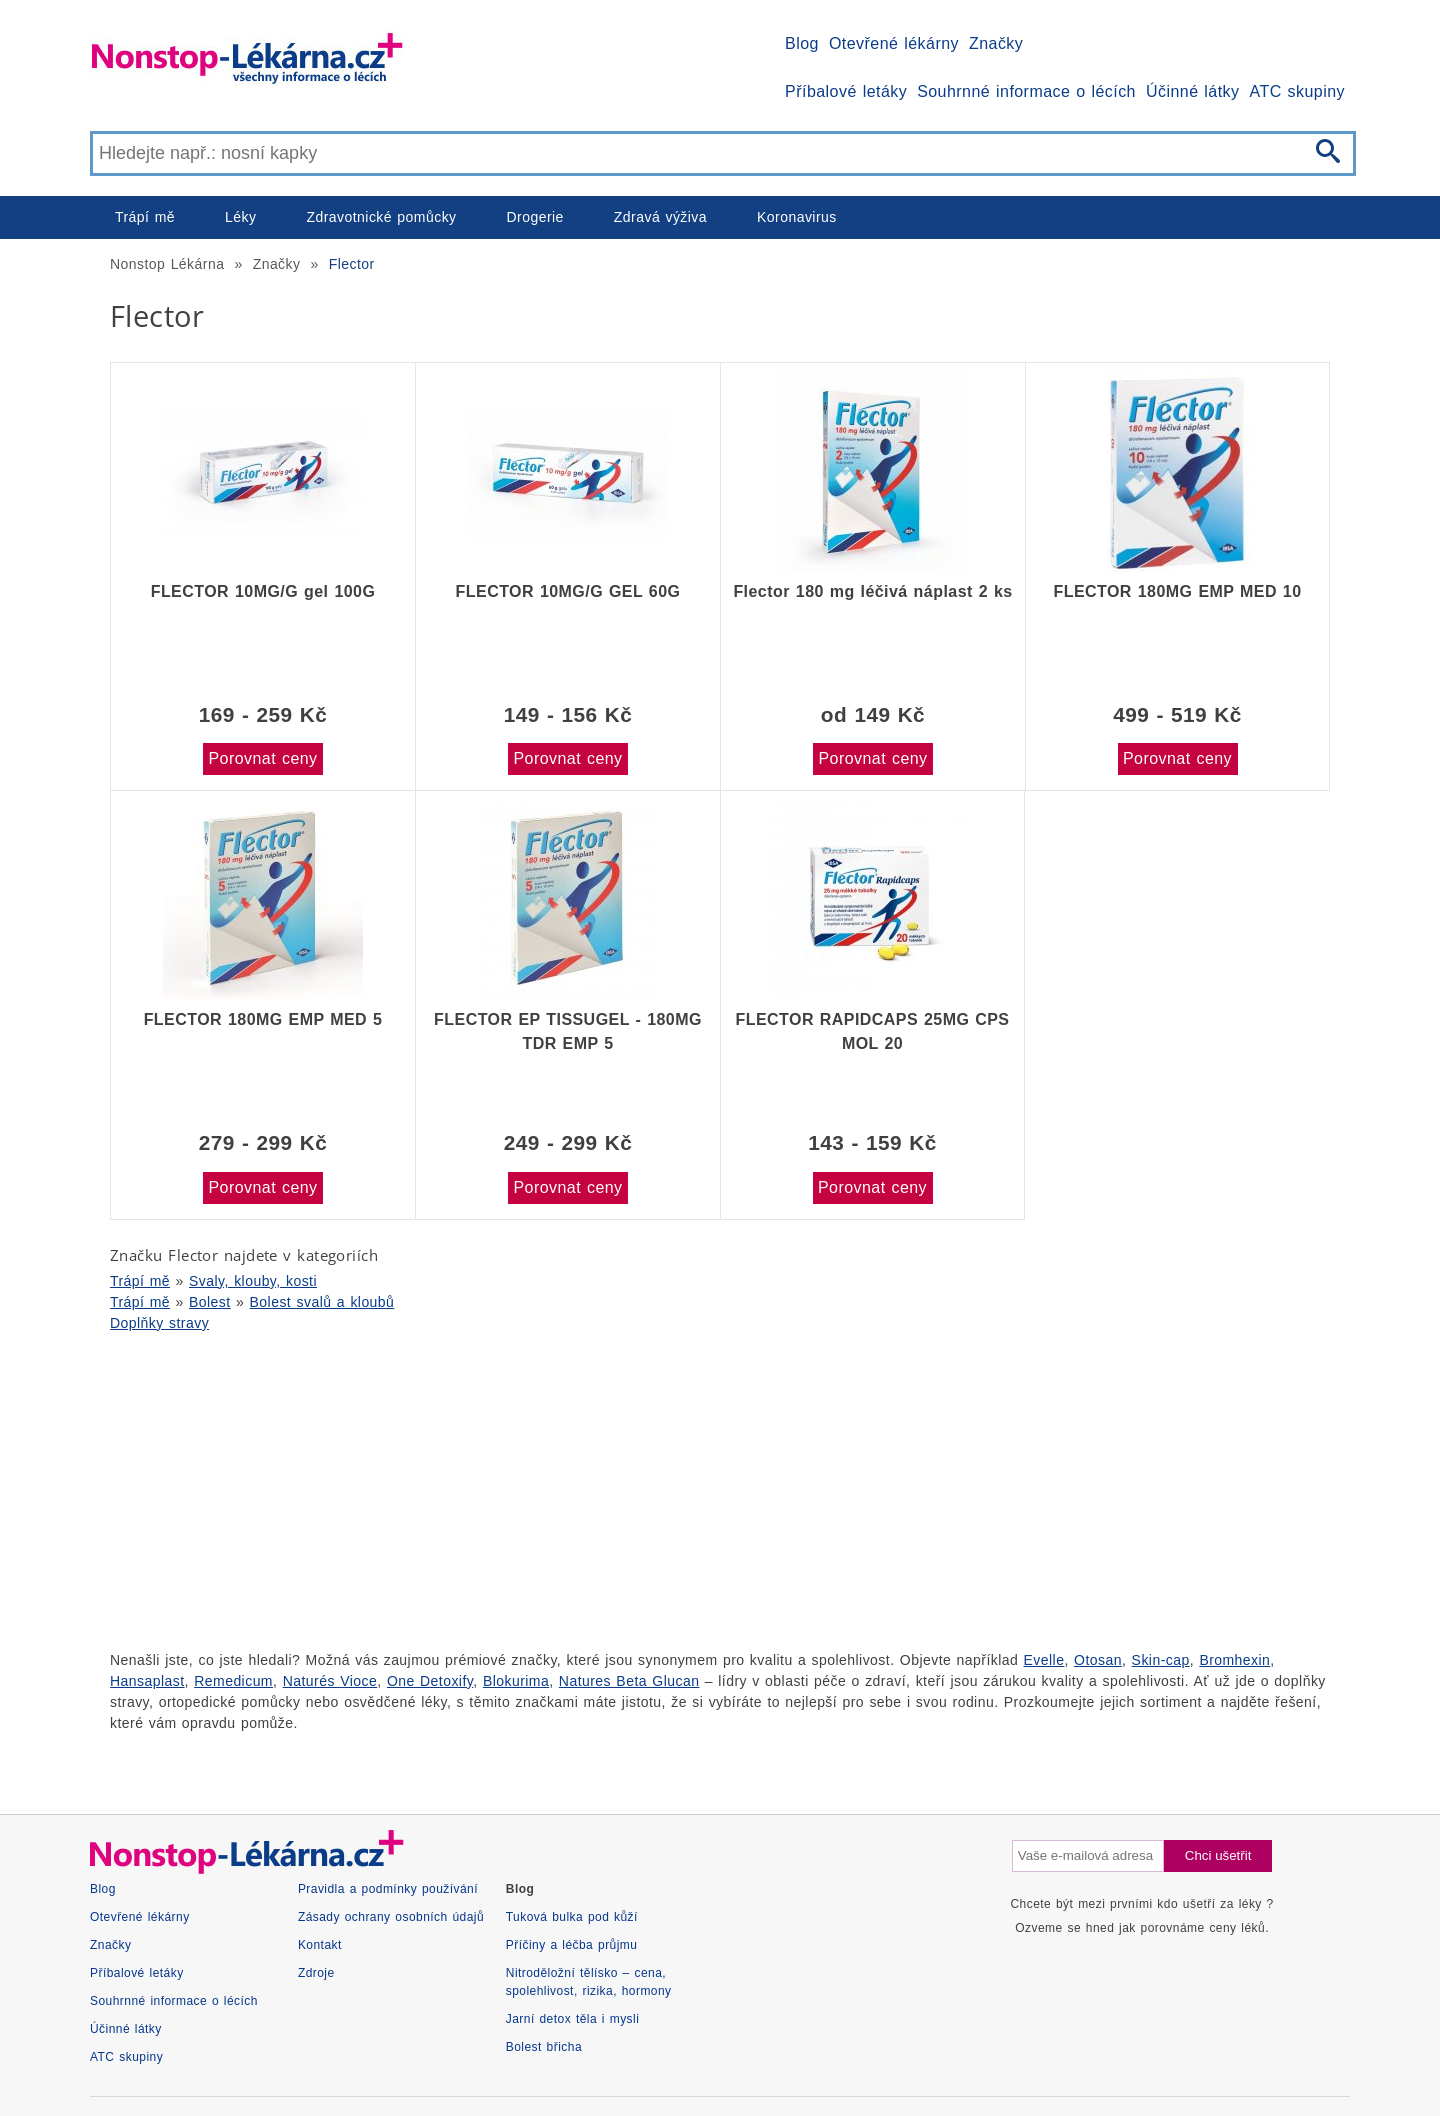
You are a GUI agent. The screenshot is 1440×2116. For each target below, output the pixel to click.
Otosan (1098, 1660)
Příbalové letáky (846, 91)
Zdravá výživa (660, 217)
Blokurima (516, 1681)
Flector (352, 264)
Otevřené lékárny (894, 43)
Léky (240, 217)
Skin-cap (1161, 1660)
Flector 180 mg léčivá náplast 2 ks (872, 591)
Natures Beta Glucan (629, 1681)
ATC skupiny (1297, 91)
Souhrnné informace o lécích (1026, 91)
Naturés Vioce (330, 1681)
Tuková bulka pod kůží (572, 1917)
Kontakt (320, 1945)
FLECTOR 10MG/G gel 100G (263, 591)
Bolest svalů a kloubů (322, 1302)
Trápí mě (145, 217)
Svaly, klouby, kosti (253, 1281)
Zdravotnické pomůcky (381, 217)
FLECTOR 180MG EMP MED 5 (263, 1019)
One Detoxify (430, 1681)
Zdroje (316, 1973)
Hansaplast (147, 1681)
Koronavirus (797, 217)
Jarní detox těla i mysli (573, 2019)
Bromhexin (1234, 1660)
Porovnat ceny (262, 758)
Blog (802, 43)
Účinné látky (1193, 91)
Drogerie (535, 217)
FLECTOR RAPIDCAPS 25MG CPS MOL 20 (873, 1031)
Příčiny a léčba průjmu (572, 1945)
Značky (996, 43)
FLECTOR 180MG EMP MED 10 (1177, 591)
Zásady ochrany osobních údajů (391, 1917)
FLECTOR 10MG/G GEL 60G (568, 591)
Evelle (1044, 1660)
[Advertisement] (690, 1489)
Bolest (210, 1302)
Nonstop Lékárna (167, 264)
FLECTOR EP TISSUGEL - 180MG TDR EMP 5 (568, 1031)
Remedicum (233, 1681)
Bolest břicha (544, 2047)
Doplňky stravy (159, 1323)
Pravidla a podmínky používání (388, 1889)
